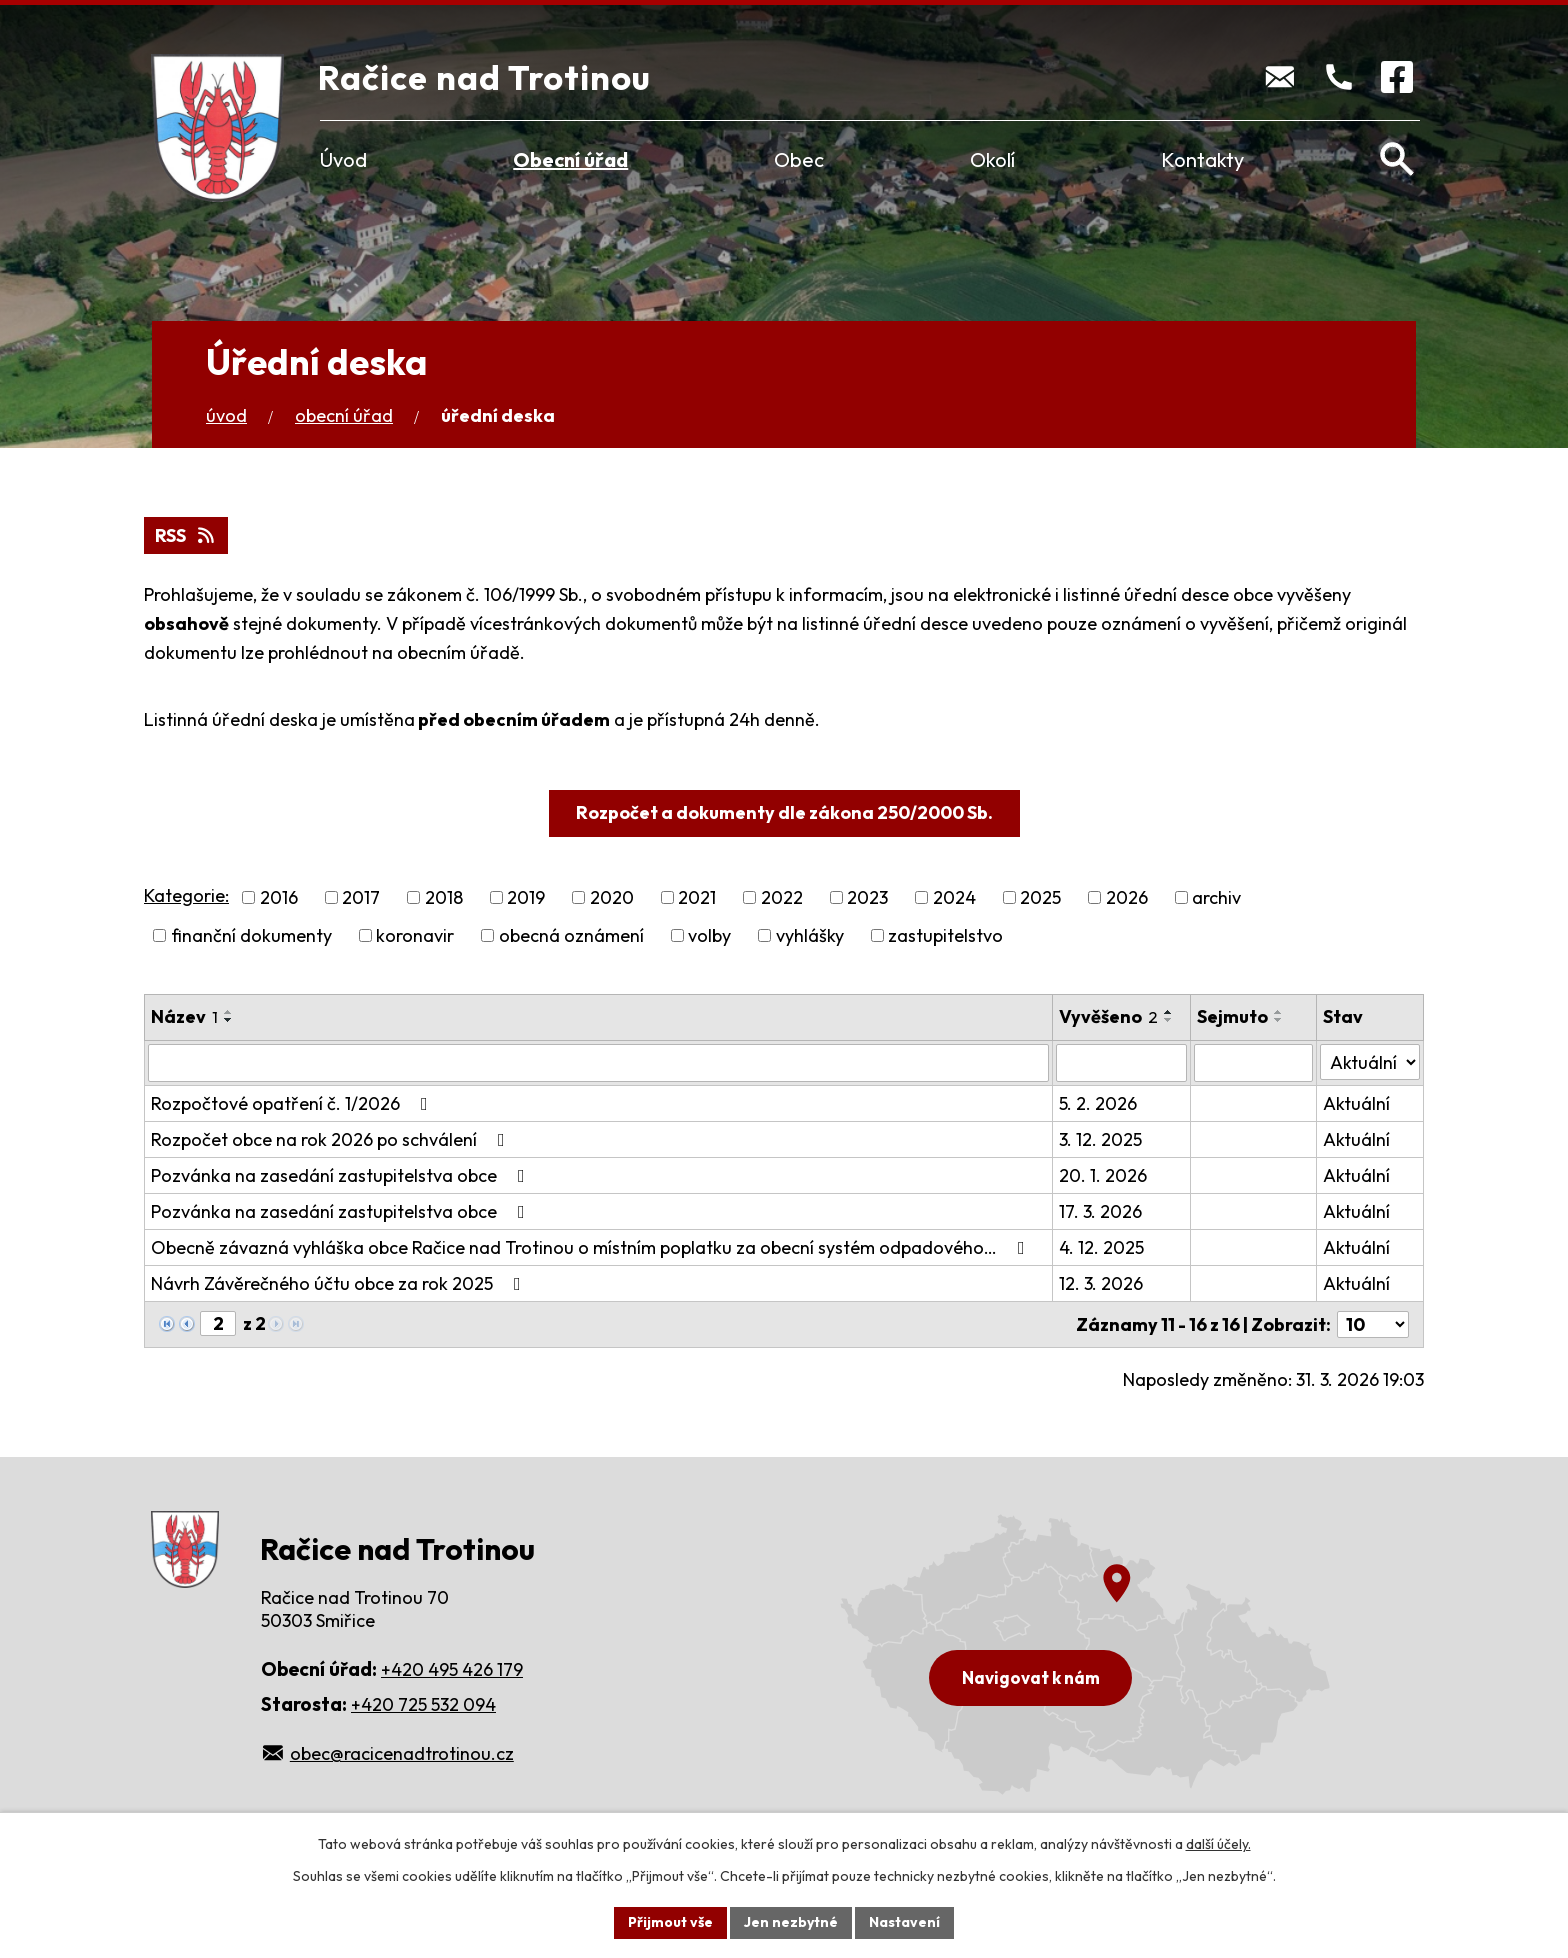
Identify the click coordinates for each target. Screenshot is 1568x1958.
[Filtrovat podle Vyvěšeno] (1121, 1063)
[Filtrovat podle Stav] (1370, 1062)
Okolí (992, 159)
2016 (279, 897)
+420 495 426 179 (452, 1669)
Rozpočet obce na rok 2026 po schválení (332, 1139)
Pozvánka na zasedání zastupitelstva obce (342, 1175)
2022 (782, 897)
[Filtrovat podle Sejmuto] (1253, 1063)
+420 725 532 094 (423, 1704)
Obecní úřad (570, 159)
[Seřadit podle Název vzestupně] (229, 1012)
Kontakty (1202, 159)
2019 (526, 897)
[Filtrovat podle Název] (598, 1063)
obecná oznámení (571, 935)
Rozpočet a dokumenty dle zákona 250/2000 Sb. (784, 812)
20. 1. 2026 (1103, 1175)
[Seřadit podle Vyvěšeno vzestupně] (1169, 1012)
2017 (361, 897)
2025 (1040, 897)
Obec (799, 159)
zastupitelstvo (945, 935)
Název (184, 1016)
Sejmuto (1232, 1016)
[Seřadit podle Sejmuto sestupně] (1279, 1020)
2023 (867, 897)
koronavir (415, 935)
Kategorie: (186, 895)
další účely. (1218, 1844)
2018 (444, 897)
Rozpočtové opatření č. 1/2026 (293, 1103)
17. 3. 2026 (1100, 1211)
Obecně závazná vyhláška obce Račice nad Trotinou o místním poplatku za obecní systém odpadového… (592, 1247)
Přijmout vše (670, 1922)
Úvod (343, 159)
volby (709, 935)
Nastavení (904, 1922)
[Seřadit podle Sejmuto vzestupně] (1279, 1012)
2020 (612, 897)
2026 (1127, 897)
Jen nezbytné (791, 1922)
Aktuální (1356, 1103)
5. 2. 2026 (1098, 1103)
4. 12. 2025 (1101, 1247)
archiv (1216, 897)
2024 (954, 897)
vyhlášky (810, 935)
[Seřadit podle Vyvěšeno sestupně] (1169, 1020)
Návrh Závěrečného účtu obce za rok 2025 (340, 1283)
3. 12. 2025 (1100, 1139)
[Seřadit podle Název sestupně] (229, 1020)
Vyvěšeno (1108, 1016)
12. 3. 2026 (1101, 1283)
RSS (186, 535)
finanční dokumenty (251, 935)
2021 (697, 897)
